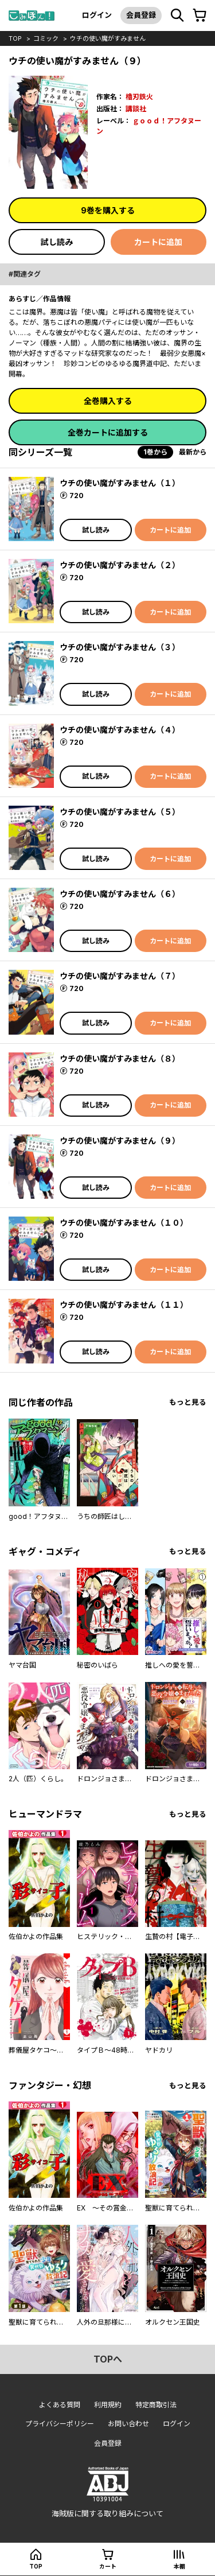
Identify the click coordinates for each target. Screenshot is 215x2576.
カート (107, 2566)
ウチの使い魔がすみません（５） (120, 812)
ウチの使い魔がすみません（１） (120, 483)
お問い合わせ (128, 2423)
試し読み (57, 242)
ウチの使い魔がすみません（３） (120, 647)
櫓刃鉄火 (139, 96)
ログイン (97, 15)
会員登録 (141, 15)
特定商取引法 (156, 2404)
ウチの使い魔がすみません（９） (120, 1140)
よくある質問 (59, 2404)
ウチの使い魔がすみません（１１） (124, 1305)
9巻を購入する (108, 210)
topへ (107, 2359)
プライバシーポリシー (59, 2423)
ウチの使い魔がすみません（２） (120, 565)
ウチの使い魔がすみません (108, 38)
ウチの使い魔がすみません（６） (120, 894)
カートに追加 (158, 242)
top (15, 38)
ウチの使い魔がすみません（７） (120, 976)
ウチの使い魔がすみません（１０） (124, 1222)
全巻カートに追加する (108, 432)
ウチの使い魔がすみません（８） (120, 1058)
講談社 (136, 108)
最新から (192, 452)
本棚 (179, 2566)
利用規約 (108, 2404)
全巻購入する (108, 401)
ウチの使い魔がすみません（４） (120, 730)
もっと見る (187, 1402)
